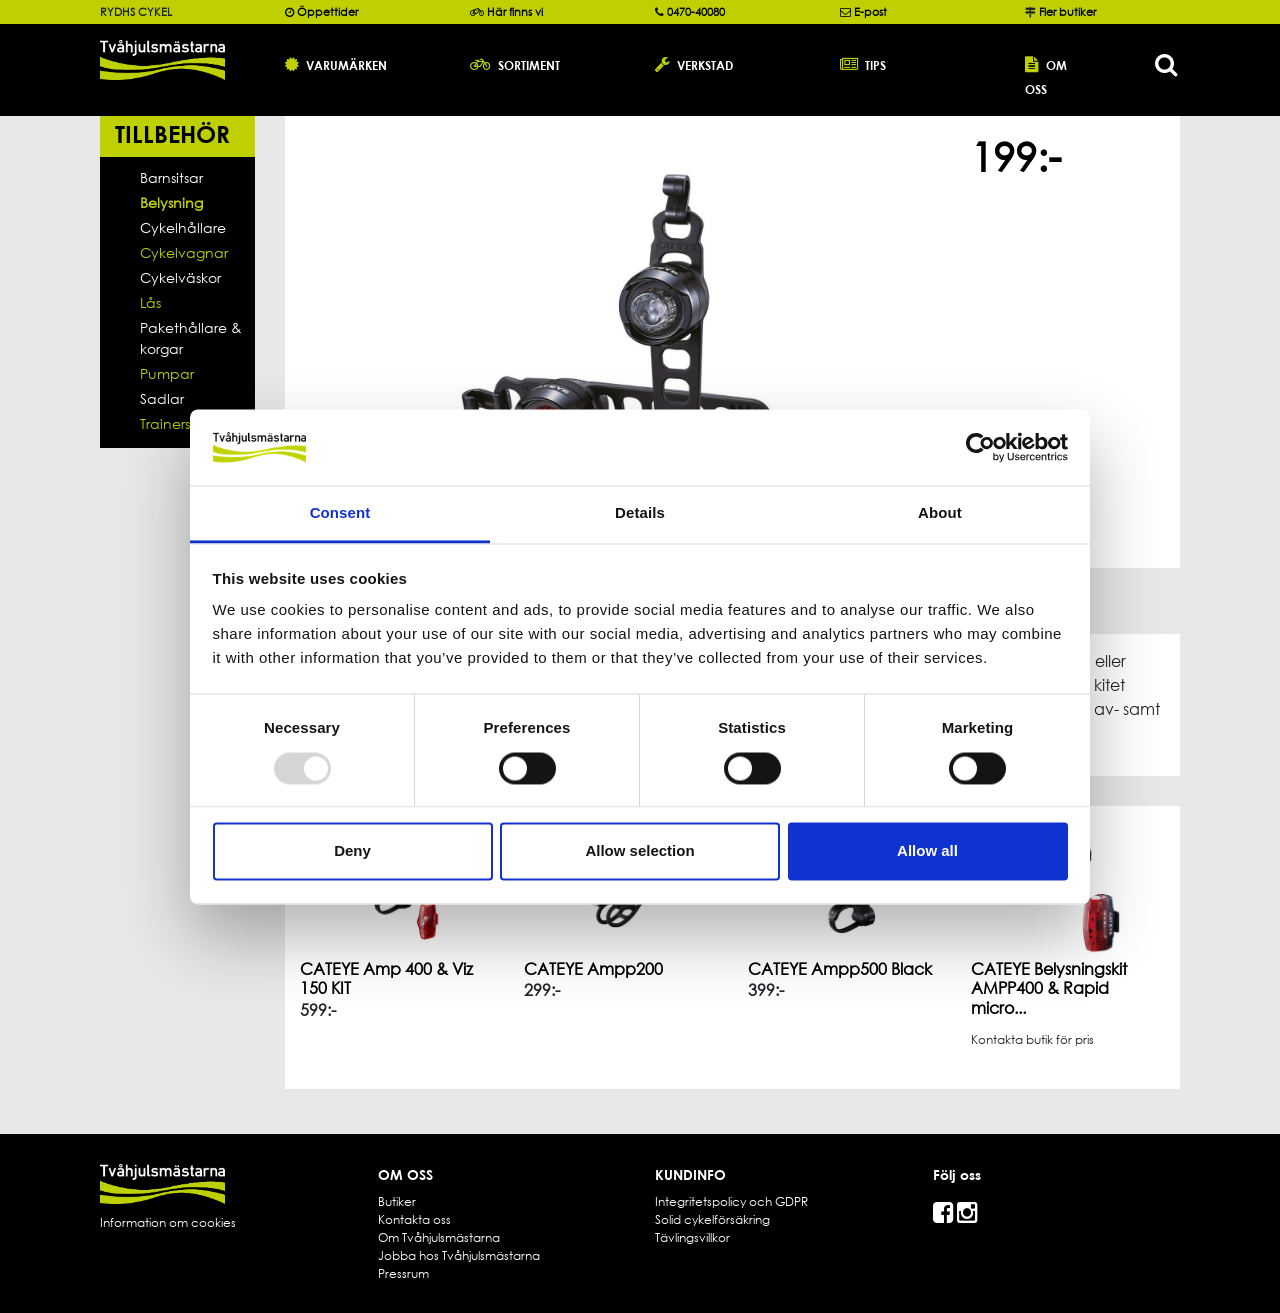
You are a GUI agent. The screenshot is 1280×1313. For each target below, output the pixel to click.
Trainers (165, 423)
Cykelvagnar (184, 252)
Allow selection (639, 851)
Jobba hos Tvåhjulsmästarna (459, 1255)
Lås (150, 302)
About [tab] (940, 513)
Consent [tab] (340, 513)
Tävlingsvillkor (692, 1237)
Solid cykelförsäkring (712, 1219)
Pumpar (167, 373)
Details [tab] (640, 513)
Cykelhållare (183, 227)
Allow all (927, 851)
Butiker (397, 1201)
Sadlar (162, 398)
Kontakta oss (414, 1219)
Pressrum (403, 1273)
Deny (352, 851)
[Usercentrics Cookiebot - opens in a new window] (980, 447)
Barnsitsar (171, 177)
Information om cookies (168, 1222)
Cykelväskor (180, 277)
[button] (362, 64)
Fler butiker (1067, 12)
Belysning (171, 202)
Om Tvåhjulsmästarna (439, 1237)
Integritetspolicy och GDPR (731, 1201)
